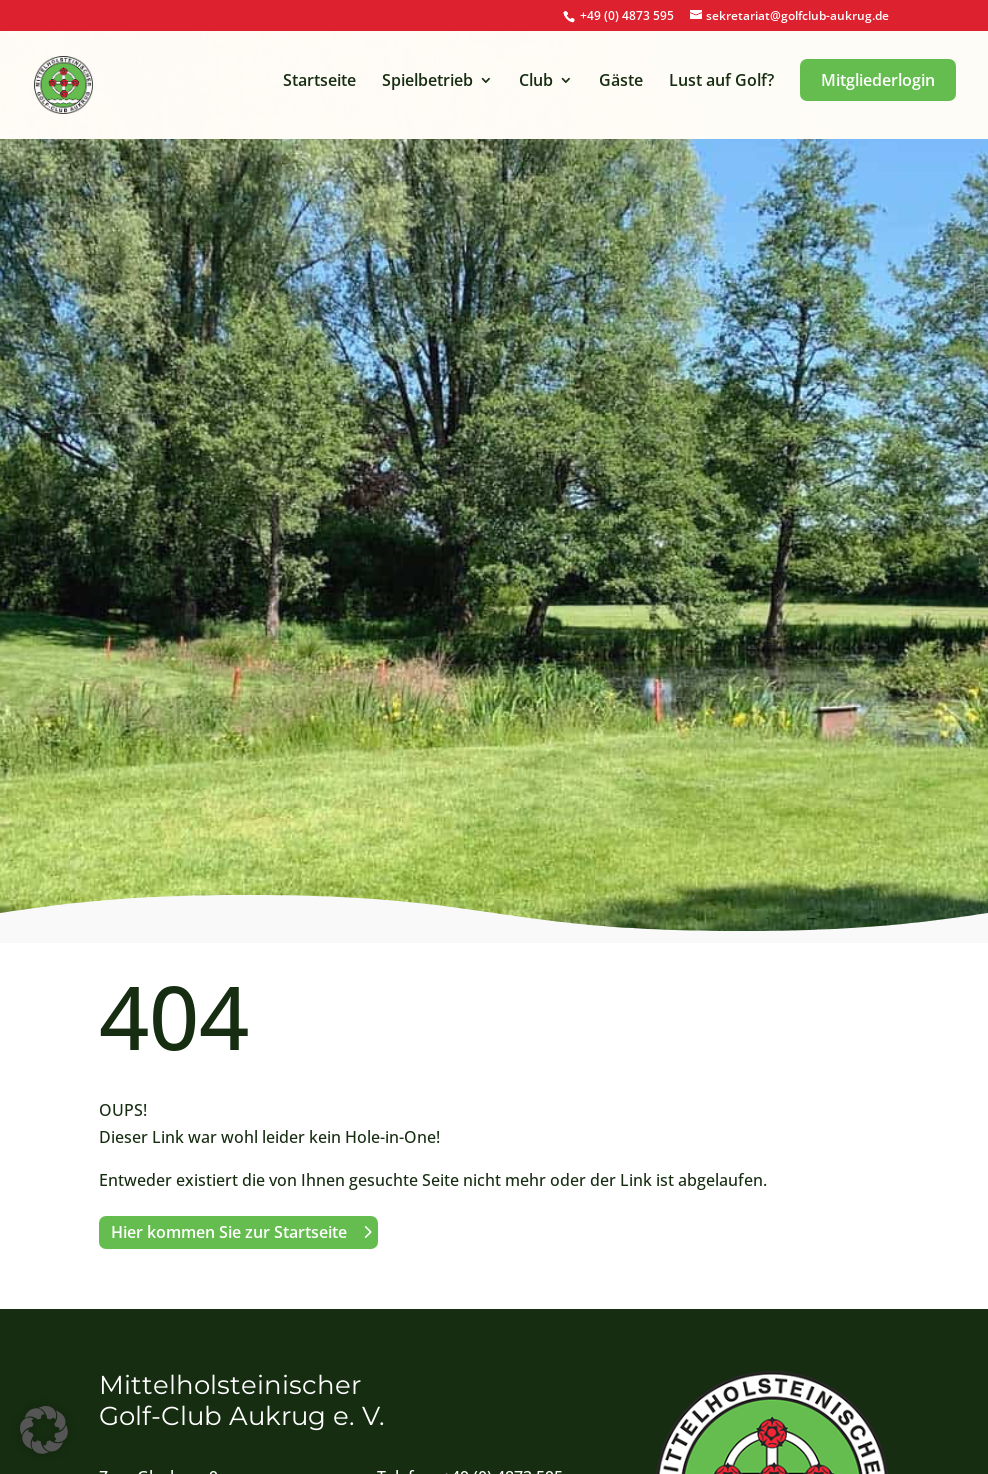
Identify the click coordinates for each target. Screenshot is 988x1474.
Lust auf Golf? (721, 82)
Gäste (621, 82)
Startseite (319, 82)
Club (536, 82)
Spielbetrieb (427, 82)
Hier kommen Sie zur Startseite (229, 1232)
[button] (44, 1430)
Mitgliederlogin (878, 80)
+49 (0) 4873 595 (627, 15)
